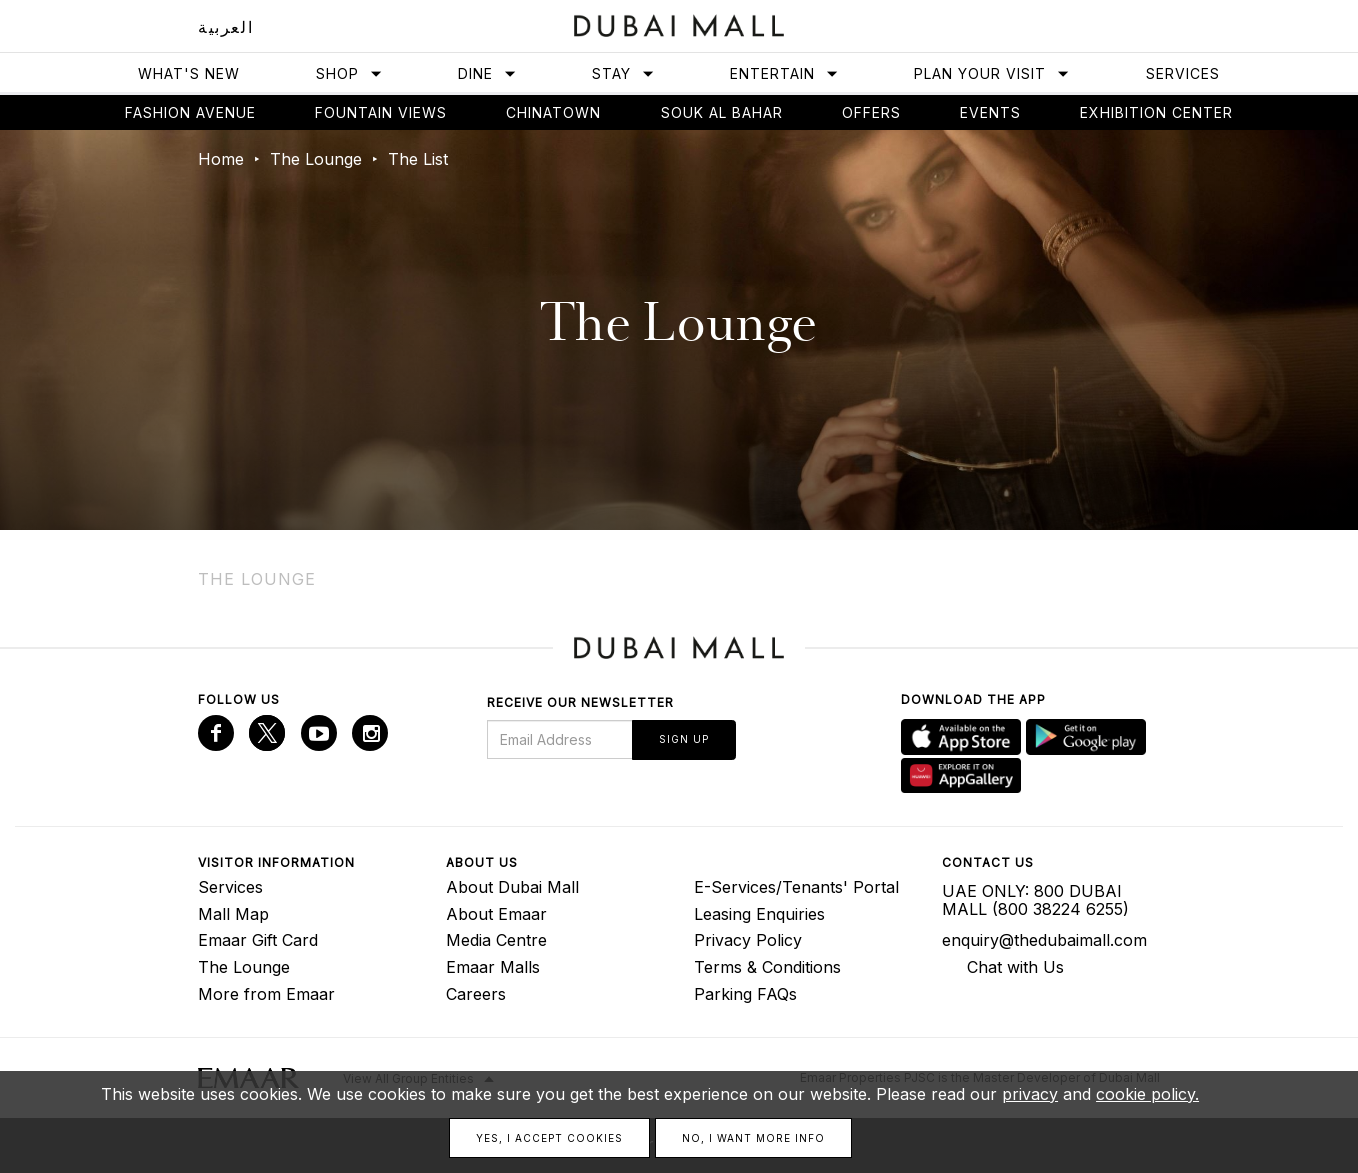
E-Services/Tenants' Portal (796, 887)
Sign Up (684, 739)
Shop (349, 73)
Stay (623, 73)
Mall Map (233, 914)
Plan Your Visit (992, 73)
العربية (225, 27)
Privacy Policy (748, 940)
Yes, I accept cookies (549, 1138)
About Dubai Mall (512, 887)
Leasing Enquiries (759, 914)
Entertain (784, 73)
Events (990, 112)
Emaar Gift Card (258, 940)
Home (221, 159)
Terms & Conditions (767, 967)
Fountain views (381, 112)
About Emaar (496, 914)
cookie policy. (1147, 1094)
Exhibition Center (1156, 112)
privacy (1030, 1094)
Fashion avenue (190, 112)
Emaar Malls (493, 967)
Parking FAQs (745, 994)
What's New (189, 73)
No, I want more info (753, 1138)
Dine (487, 73)
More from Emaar (266, 994)
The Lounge (316, 159)
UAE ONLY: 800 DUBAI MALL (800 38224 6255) (1035, 900)
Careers (476, 994)
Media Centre (496, 940)
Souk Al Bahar (722, 112)
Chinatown (553, 112)
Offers (871, 112)
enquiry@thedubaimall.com (1044, 940)
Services (1183, 73)
